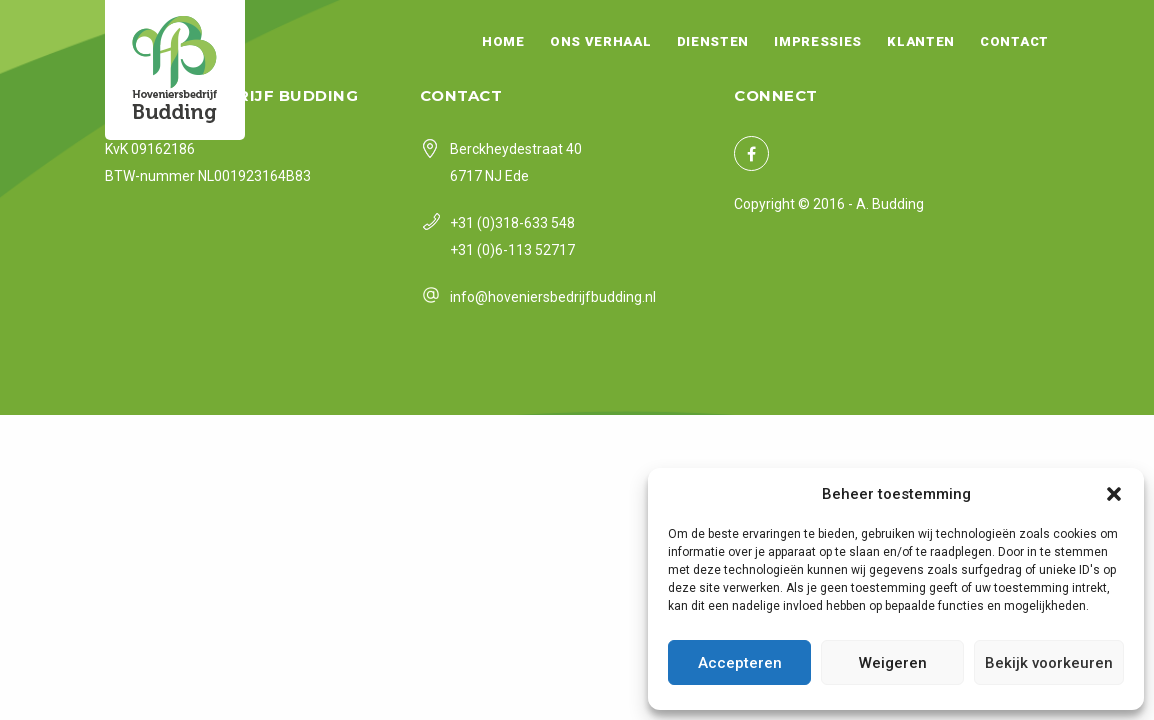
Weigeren (893, 663)
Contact (1014, 41)
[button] (1114, 494)
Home (503, 41)
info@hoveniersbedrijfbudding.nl (553, 297)
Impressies (818, 41)
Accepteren (740, 663)
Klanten (921, 41)
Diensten (713, 41)
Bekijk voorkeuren (1049, 663)
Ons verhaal (601, 41)
